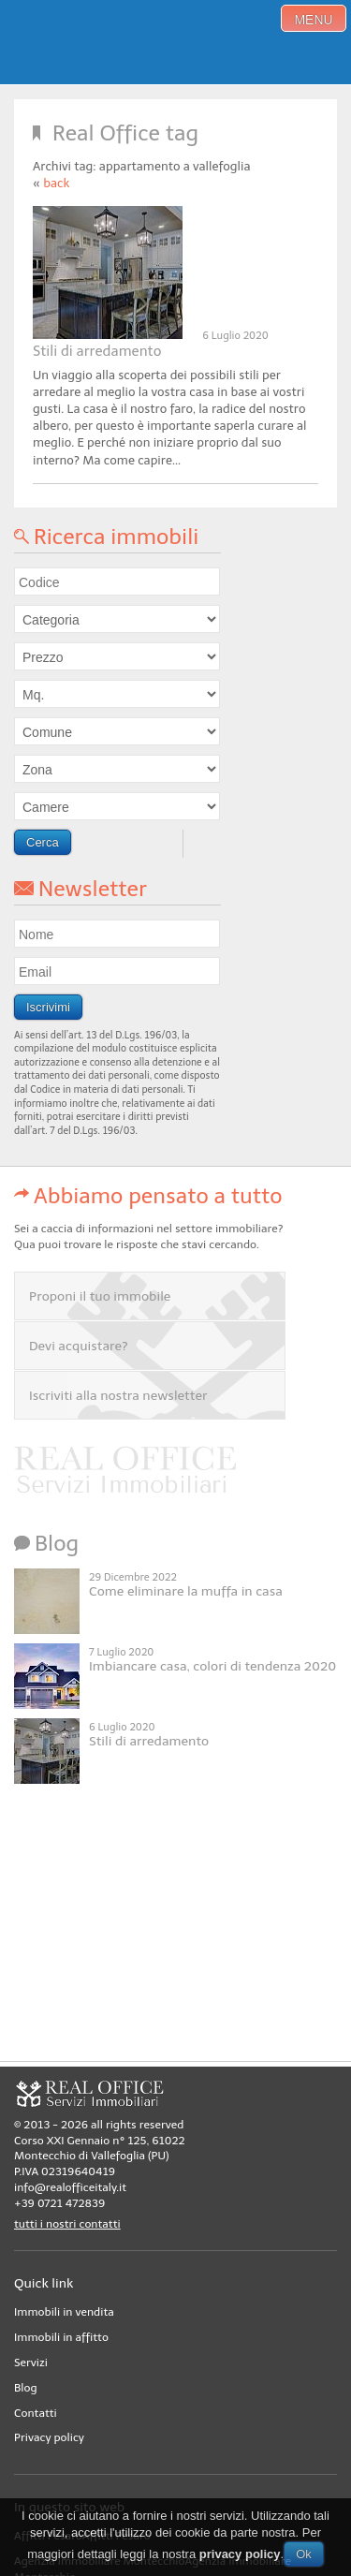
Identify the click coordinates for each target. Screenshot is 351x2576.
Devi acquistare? (78, 1346)
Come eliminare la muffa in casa (186, 1591)
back (56, 183)
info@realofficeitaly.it (70, 2187)
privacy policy (240, 2554)
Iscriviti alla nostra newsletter (118, 1396)
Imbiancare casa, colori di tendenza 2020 (212, 1666)
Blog (25, 2387)
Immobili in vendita (64, 2311)
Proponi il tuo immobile (99, 1296)
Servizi (31, 2362)
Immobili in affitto (61, 2337)
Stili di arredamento (97, 351)
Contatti (35, 2413)
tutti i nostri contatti (67, 2223)
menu (313, 19)
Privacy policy (49, 2437)
